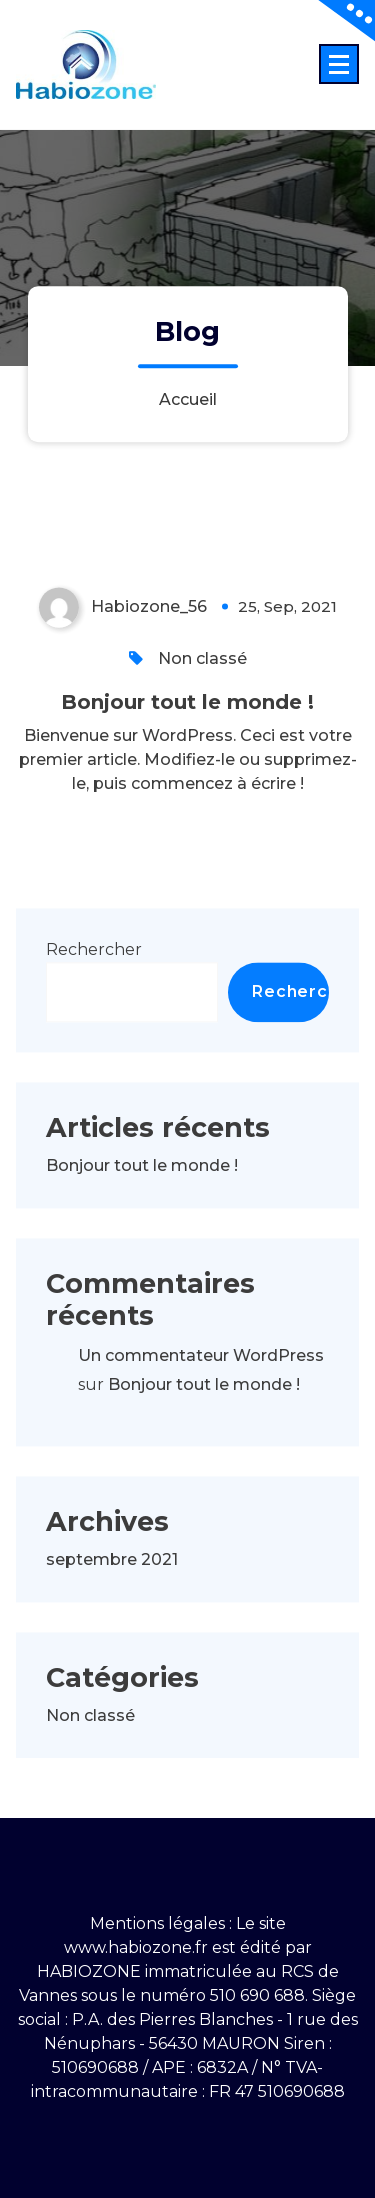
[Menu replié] (339, 64)
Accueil (188, 399)
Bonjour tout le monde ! (187, 750)
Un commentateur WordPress (201, 1404)
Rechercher (94, 997)
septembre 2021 (112, 1607)
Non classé (202, 706)
